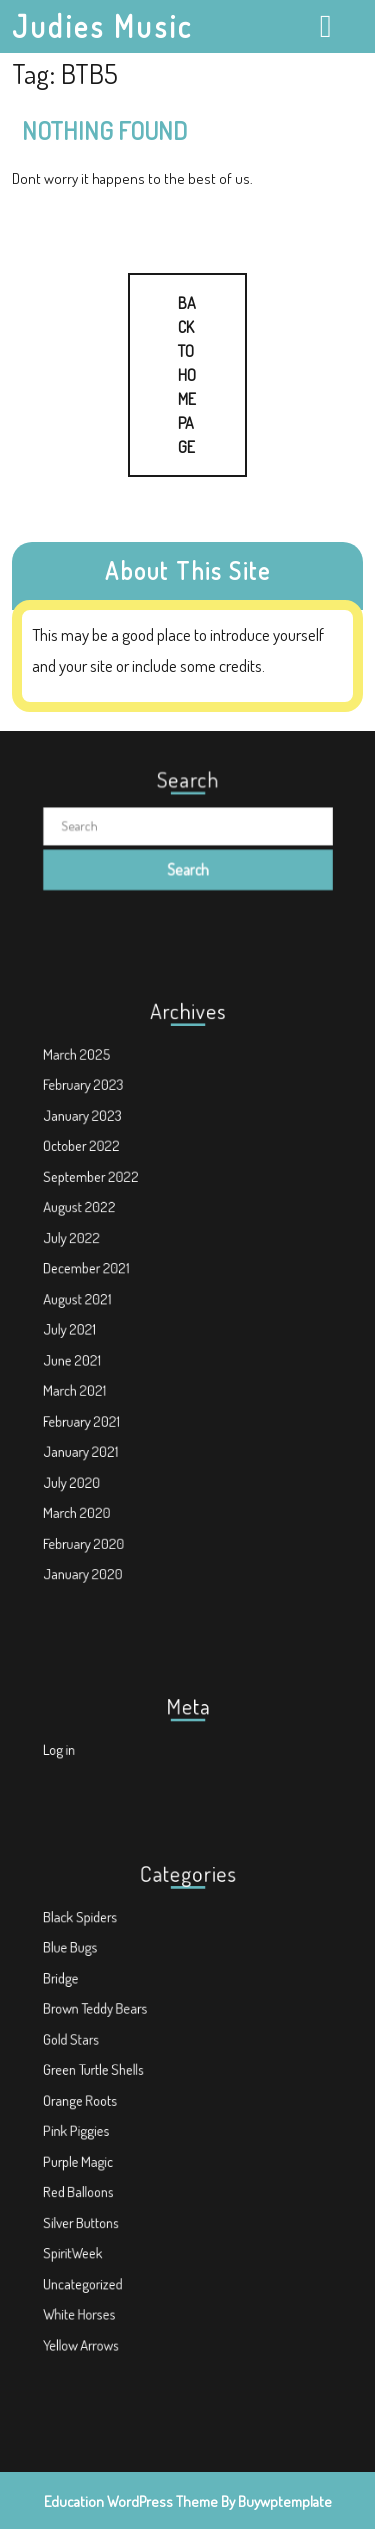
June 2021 (102, 1344)
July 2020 (102, 1434)
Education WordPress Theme (131, 2501)
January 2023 (110, 1163)
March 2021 (104, 1366)
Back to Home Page (162, 365)
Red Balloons (107, 2171)
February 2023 (110, 1141)
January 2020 (110, 1502)
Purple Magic (106, 2149)
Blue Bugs (101, 1991)
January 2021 (108, 1411)
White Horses (107, 2262)
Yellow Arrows (109, 2284)
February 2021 (109, 1389)
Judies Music (102, 26)
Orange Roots (108, 2104)
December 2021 (113, 1276)
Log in (93, 1745)
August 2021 (106, 1299)
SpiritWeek (103, 2217)
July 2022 (102, 1253)
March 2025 (106, 1118)
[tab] (328, 26)
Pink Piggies (105, 2126)
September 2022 (116, 1208)
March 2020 (106, 1457)
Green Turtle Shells (118, 2081)
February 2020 (111, 1479)
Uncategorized (110, 2239)
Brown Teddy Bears (119, 2036)
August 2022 (107, 1231)
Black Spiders (108, 1968)
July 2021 (100, 1321)
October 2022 (109, 1186)
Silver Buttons (109, 2194)
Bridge (94, 2013)
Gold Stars (101, 2059)
